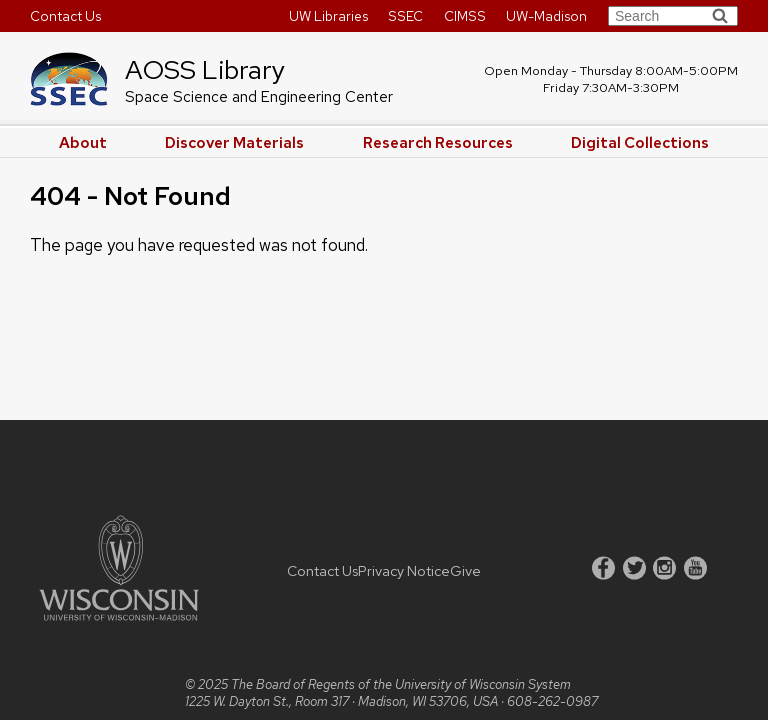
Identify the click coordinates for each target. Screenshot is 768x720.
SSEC (405, 16)
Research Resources (438, 142)
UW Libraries (328, 16)
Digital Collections (640, 142)
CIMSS (465, 16)
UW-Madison (546, 16)
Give (465, 570)
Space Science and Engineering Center (259, 97)
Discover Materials (234, 142)
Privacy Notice (404, 570)
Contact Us (65, 16)
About (83, 142)
